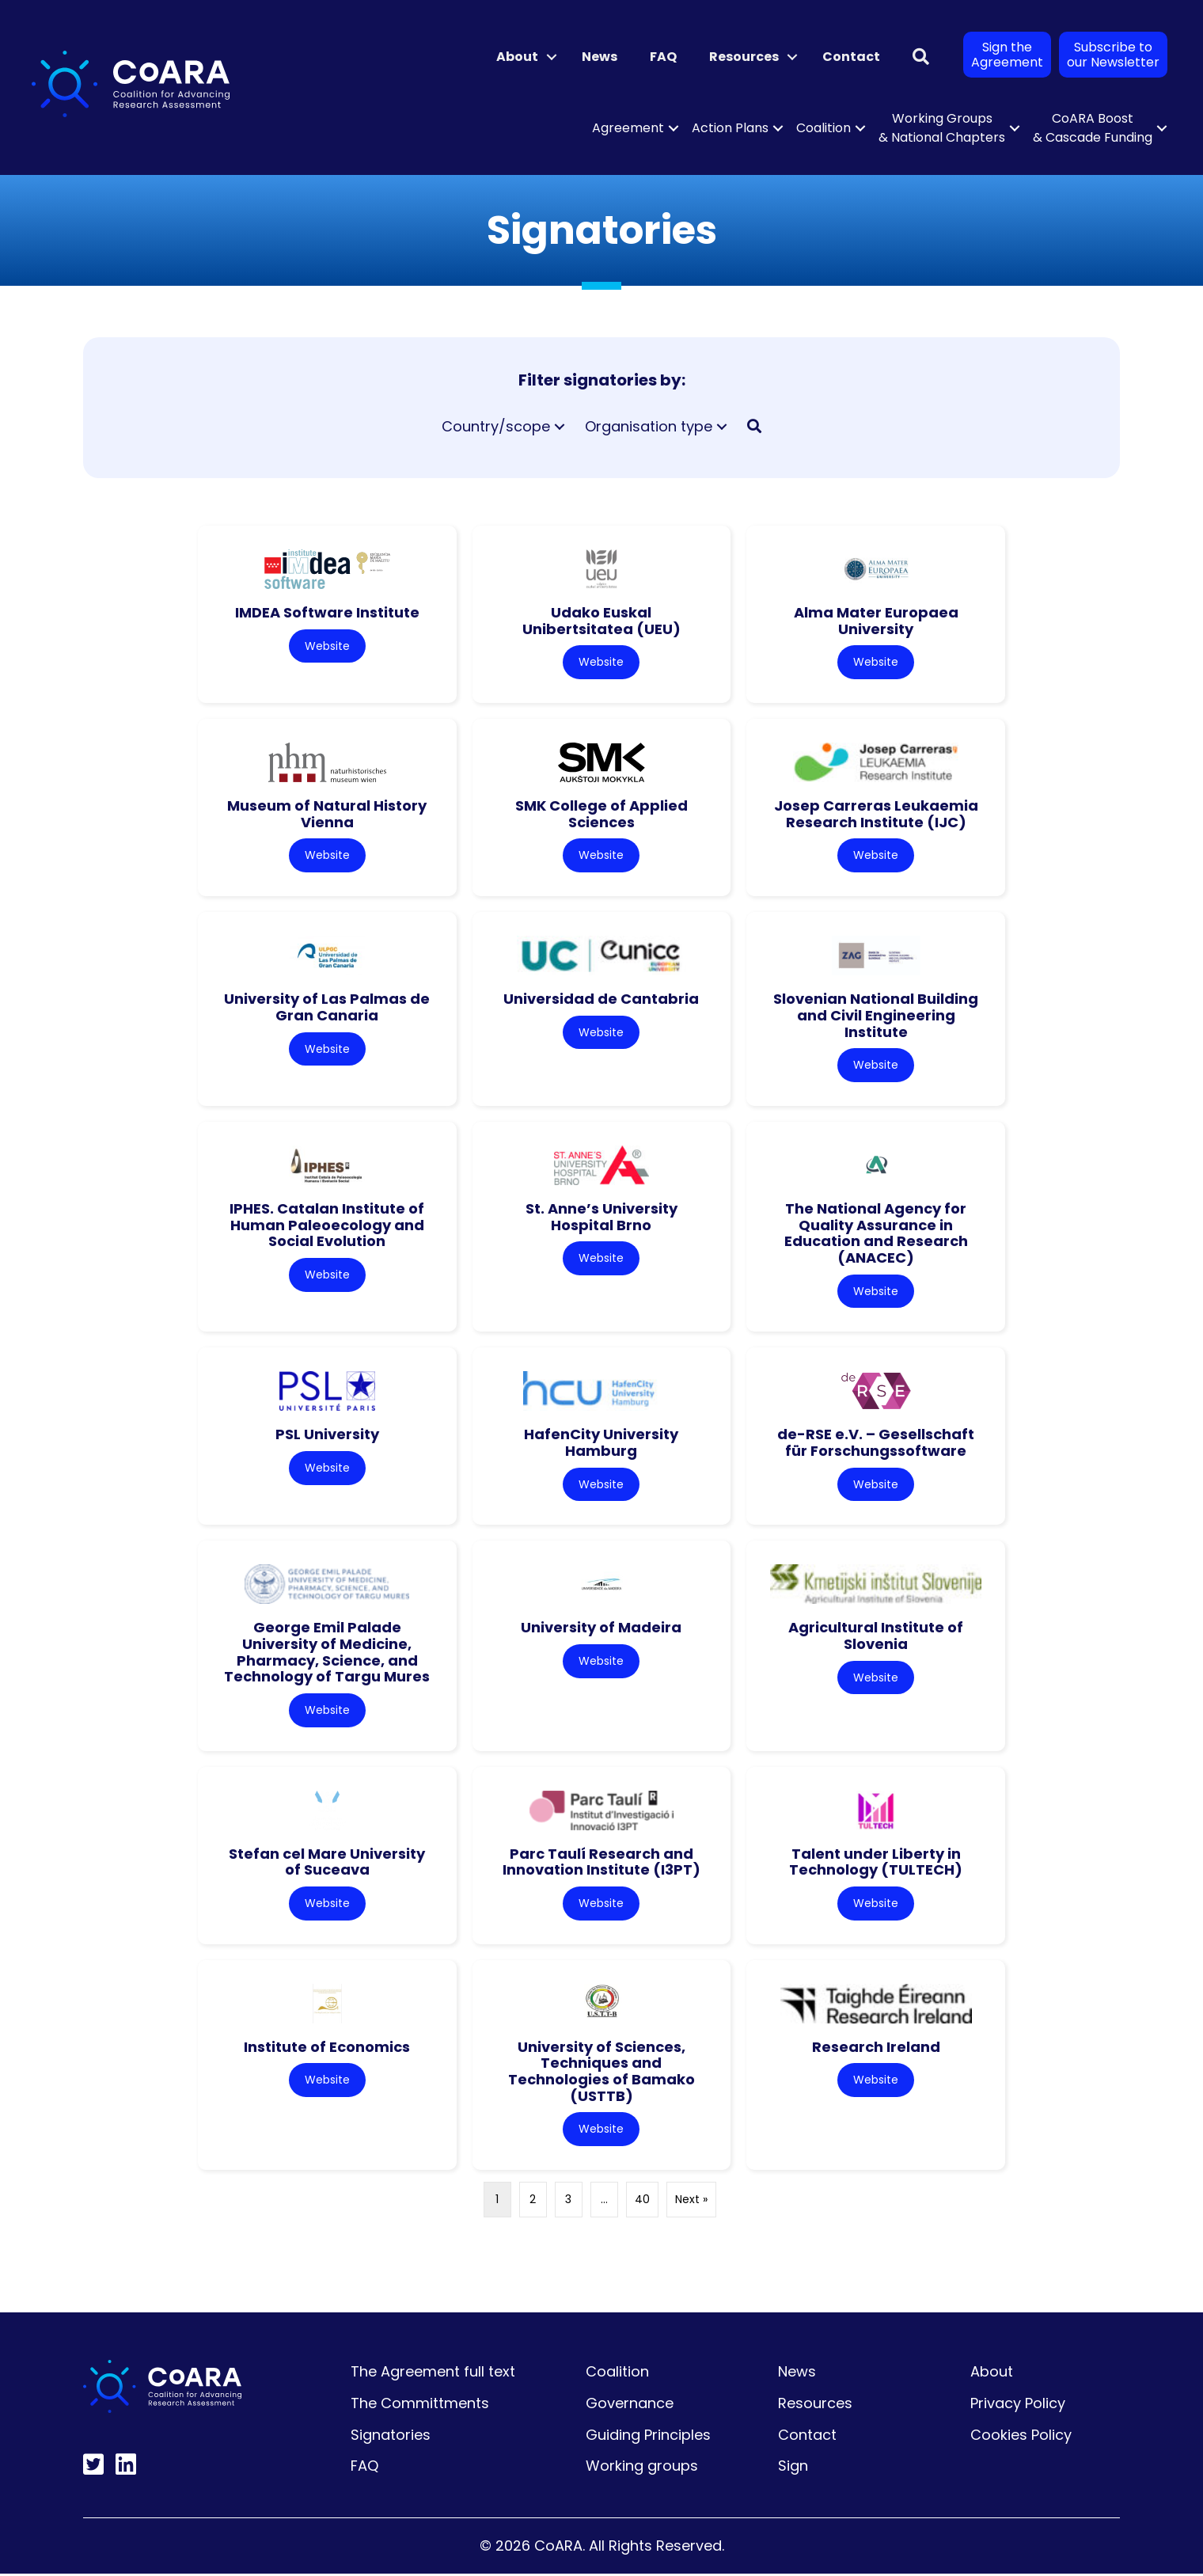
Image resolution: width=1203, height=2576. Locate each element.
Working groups (642, 2469)
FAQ (364, 2469)
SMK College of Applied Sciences (601, 814)
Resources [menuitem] (744, 56)
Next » (691, 2202)
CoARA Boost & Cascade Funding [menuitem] (1092, 127)
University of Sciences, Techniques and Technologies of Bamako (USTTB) (601, 2073)
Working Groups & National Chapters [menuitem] (942, 127)
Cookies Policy (1021, 2437)
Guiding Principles (648, 2437)
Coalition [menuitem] (823, 128)
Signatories (391, 2437)
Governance (630, 2405)
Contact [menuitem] (851, 56)
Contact (807, 2437)
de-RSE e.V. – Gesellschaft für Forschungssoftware (875, 1444)
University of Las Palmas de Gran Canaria (327, 1008)
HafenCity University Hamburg (601, 1444)
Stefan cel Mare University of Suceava (327, 1863)
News (797, 2374)
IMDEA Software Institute (327, 612)
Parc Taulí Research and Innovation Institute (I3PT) (601, 1863)
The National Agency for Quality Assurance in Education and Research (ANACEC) (876, 1233)
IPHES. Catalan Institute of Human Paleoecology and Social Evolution (327, 1225)
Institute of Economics (327, 2049)
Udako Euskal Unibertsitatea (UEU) (601, 620)
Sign (793, 2469)
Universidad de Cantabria (601, 999)
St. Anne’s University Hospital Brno (601, 1217)
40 (642, 2202)
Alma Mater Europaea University (876, 620)
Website (327, 646)
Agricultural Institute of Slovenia (875, 1637)
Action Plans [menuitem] (730, 128)
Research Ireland (876, 2049)
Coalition (617, 2374)
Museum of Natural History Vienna (327, 814)
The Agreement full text (433, 2374)
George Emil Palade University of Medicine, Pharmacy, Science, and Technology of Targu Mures (327, 1653)
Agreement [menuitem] (628, 128)
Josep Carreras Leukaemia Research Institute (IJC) (876, 814)
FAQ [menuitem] (663, 56)
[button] (551, 57)
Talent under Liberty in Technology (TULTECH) (875, 1863)
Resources (815, 2405)
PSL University (327, 1436)
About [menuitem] (517, 56)
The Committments (420, 2405)
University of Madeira (601, 1629)
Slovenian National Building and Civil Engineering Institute (875, 1016)
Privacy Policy (1017, 2405)
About (991, 2374)
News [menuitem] (599, 56)
